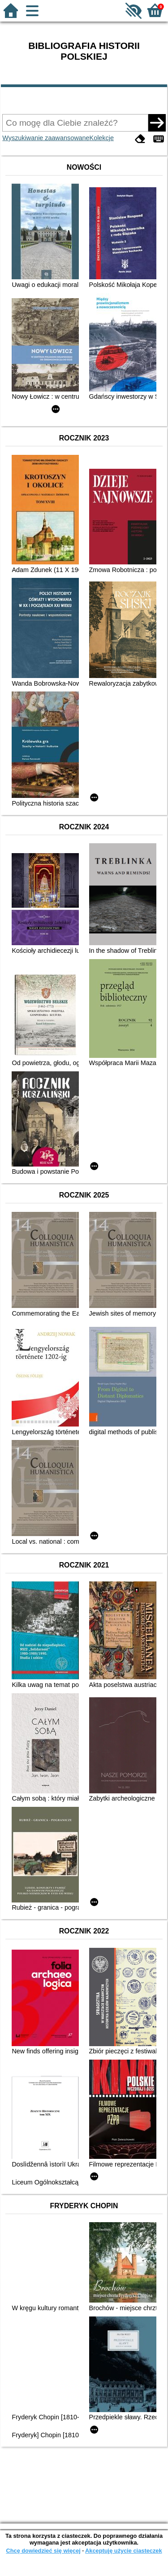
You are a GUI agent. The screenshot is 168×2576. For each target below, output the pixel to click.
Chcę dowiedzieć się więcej (43, 2550)
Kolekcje (102, 137)
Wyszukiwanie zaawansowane (45, 137)
